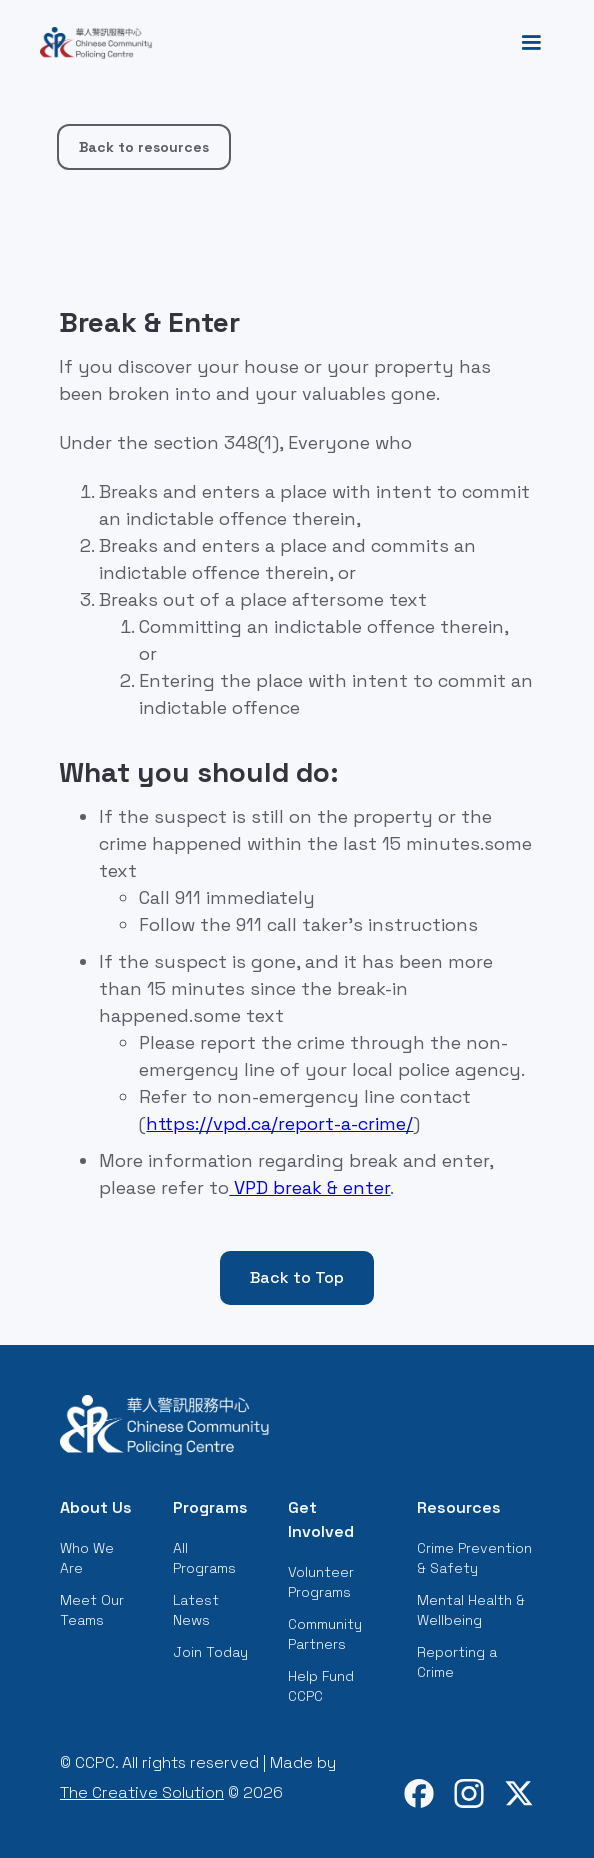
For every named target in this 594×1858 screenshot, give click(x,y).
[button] (531, 43)
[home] (91, 43)
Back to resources (144, 147)
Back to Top (297, 1277)
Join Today (210, 1652)
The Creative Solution (142, 1792)
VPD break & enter (309, 1187)
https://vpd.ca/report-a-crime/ (279, 1123)
